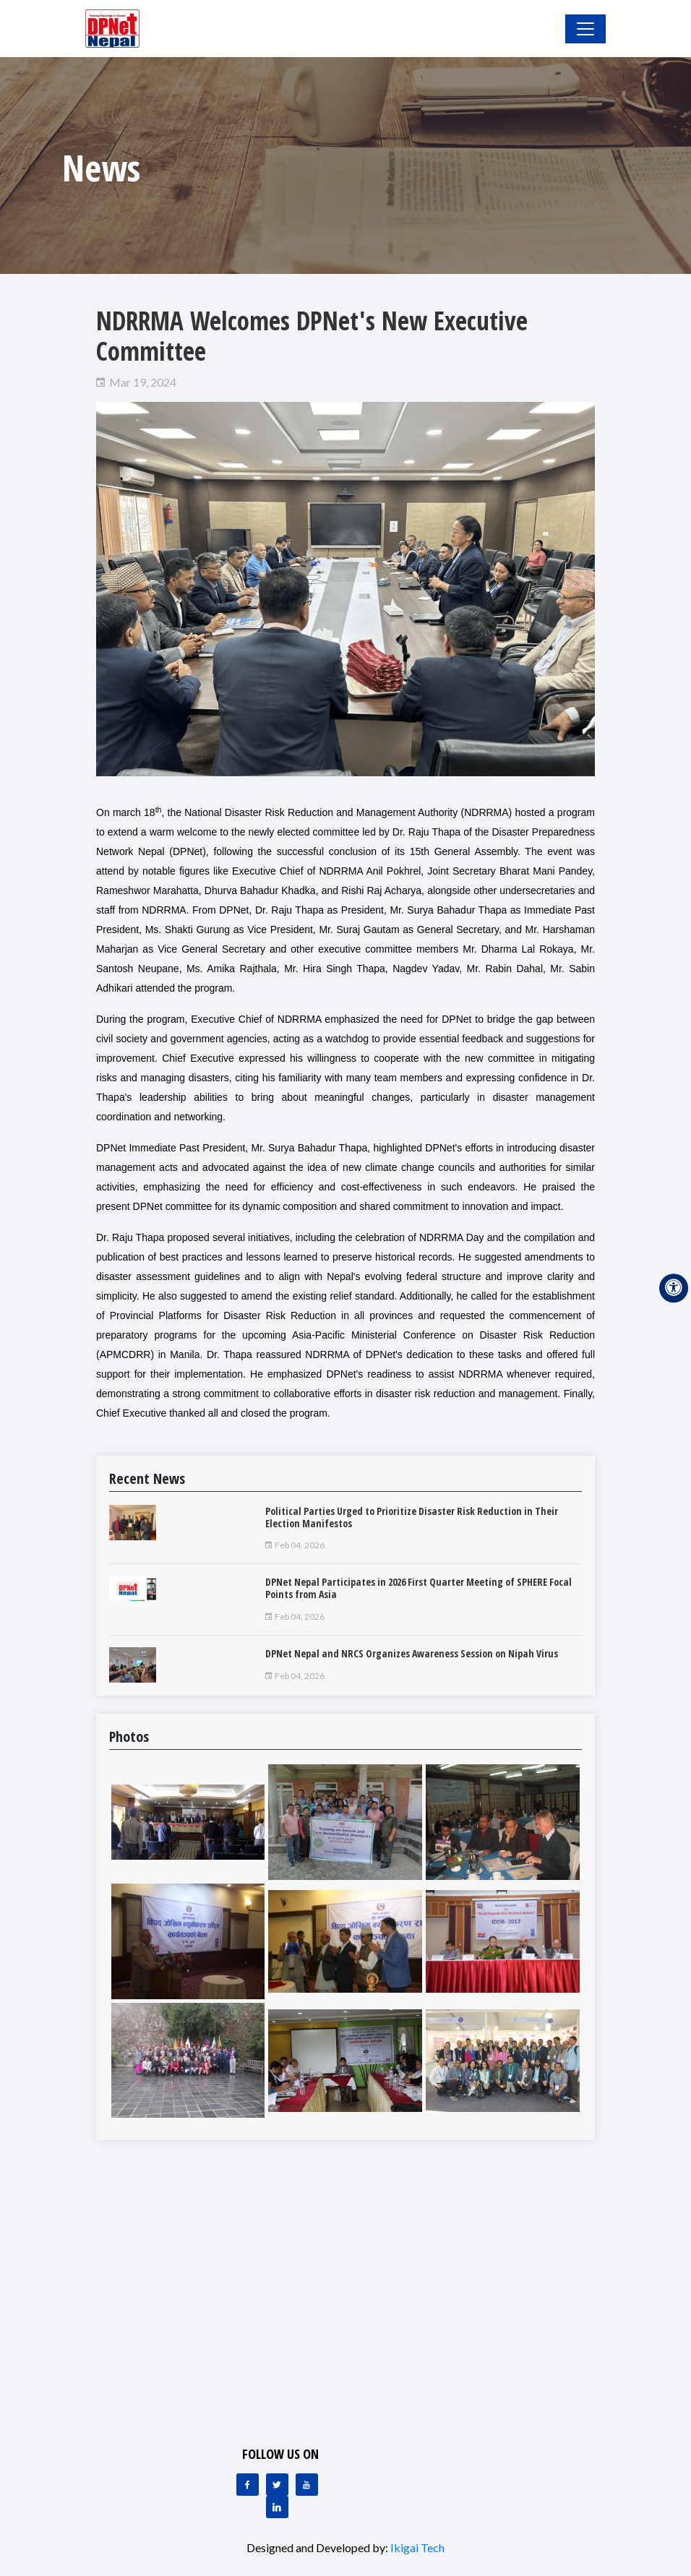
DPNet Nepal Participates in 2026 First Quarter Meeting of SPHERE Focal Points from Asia (418, 1588)
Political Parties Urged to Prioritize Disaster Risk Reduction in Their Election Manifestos (411, 1517)
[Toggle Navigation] (585, 28)
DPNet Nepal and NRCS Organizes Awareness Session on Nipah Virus (411, 1653)
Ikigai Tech (417, 2547)
